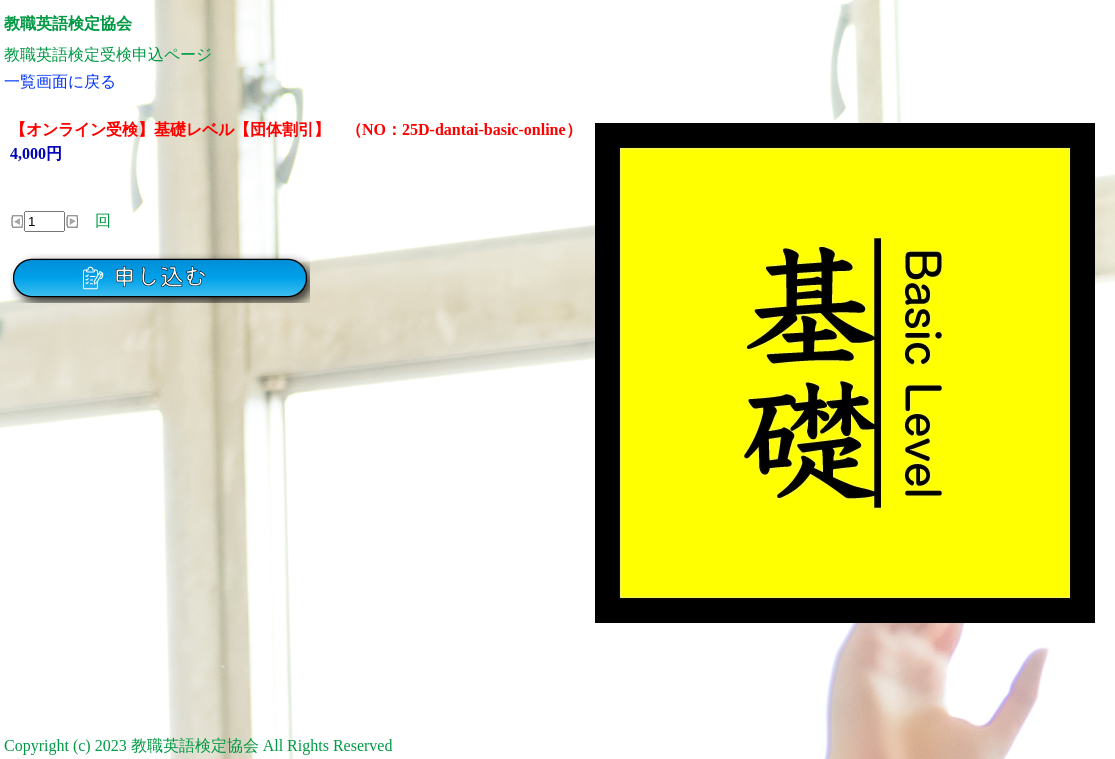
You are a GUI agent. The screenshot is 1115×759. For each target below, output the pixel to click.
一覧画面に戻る (60, 81)
